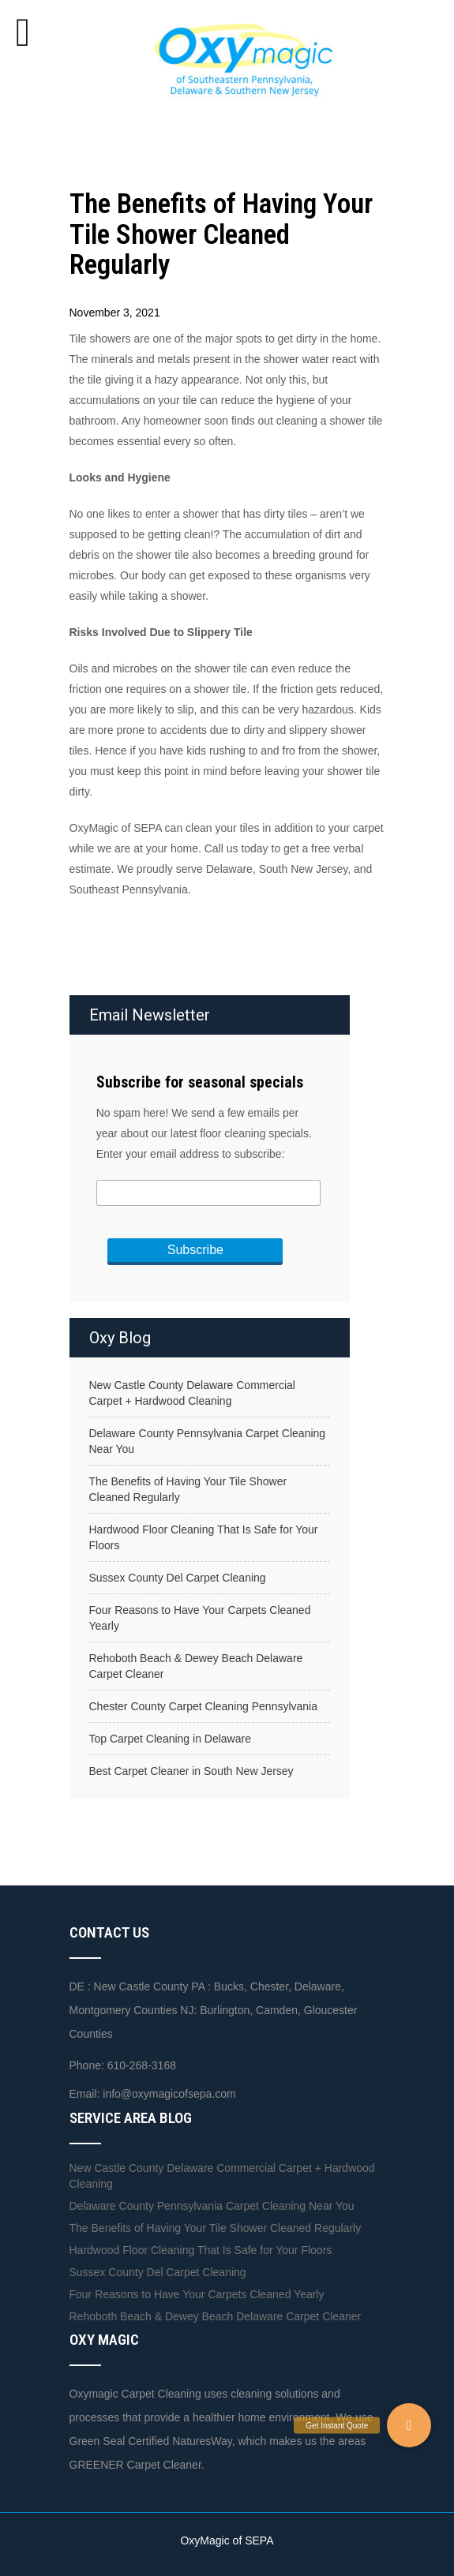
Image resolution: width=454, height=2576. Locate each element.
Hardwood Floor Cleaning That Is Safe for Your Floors (203, 1537)
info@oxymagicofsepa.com (169, 2093)
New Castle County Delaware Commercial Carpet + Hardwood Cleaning (192, 1393)
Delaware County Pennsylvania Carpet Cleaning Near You (207, 1441)
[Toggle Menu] (23, 32)
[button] (409, 2425)
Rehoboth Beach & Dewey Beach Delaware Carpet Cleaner (196, 1666)
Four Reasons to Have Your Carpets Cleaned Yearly (200, 1618)
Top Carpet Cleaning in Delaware (170, 1738)
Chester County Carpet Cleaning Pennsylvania (203, 1706)
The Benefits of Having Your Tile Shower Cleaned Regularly (188, 1489)
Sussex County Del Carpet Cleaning (177, 1577)
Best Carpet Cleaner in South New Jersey (191, 1771)
